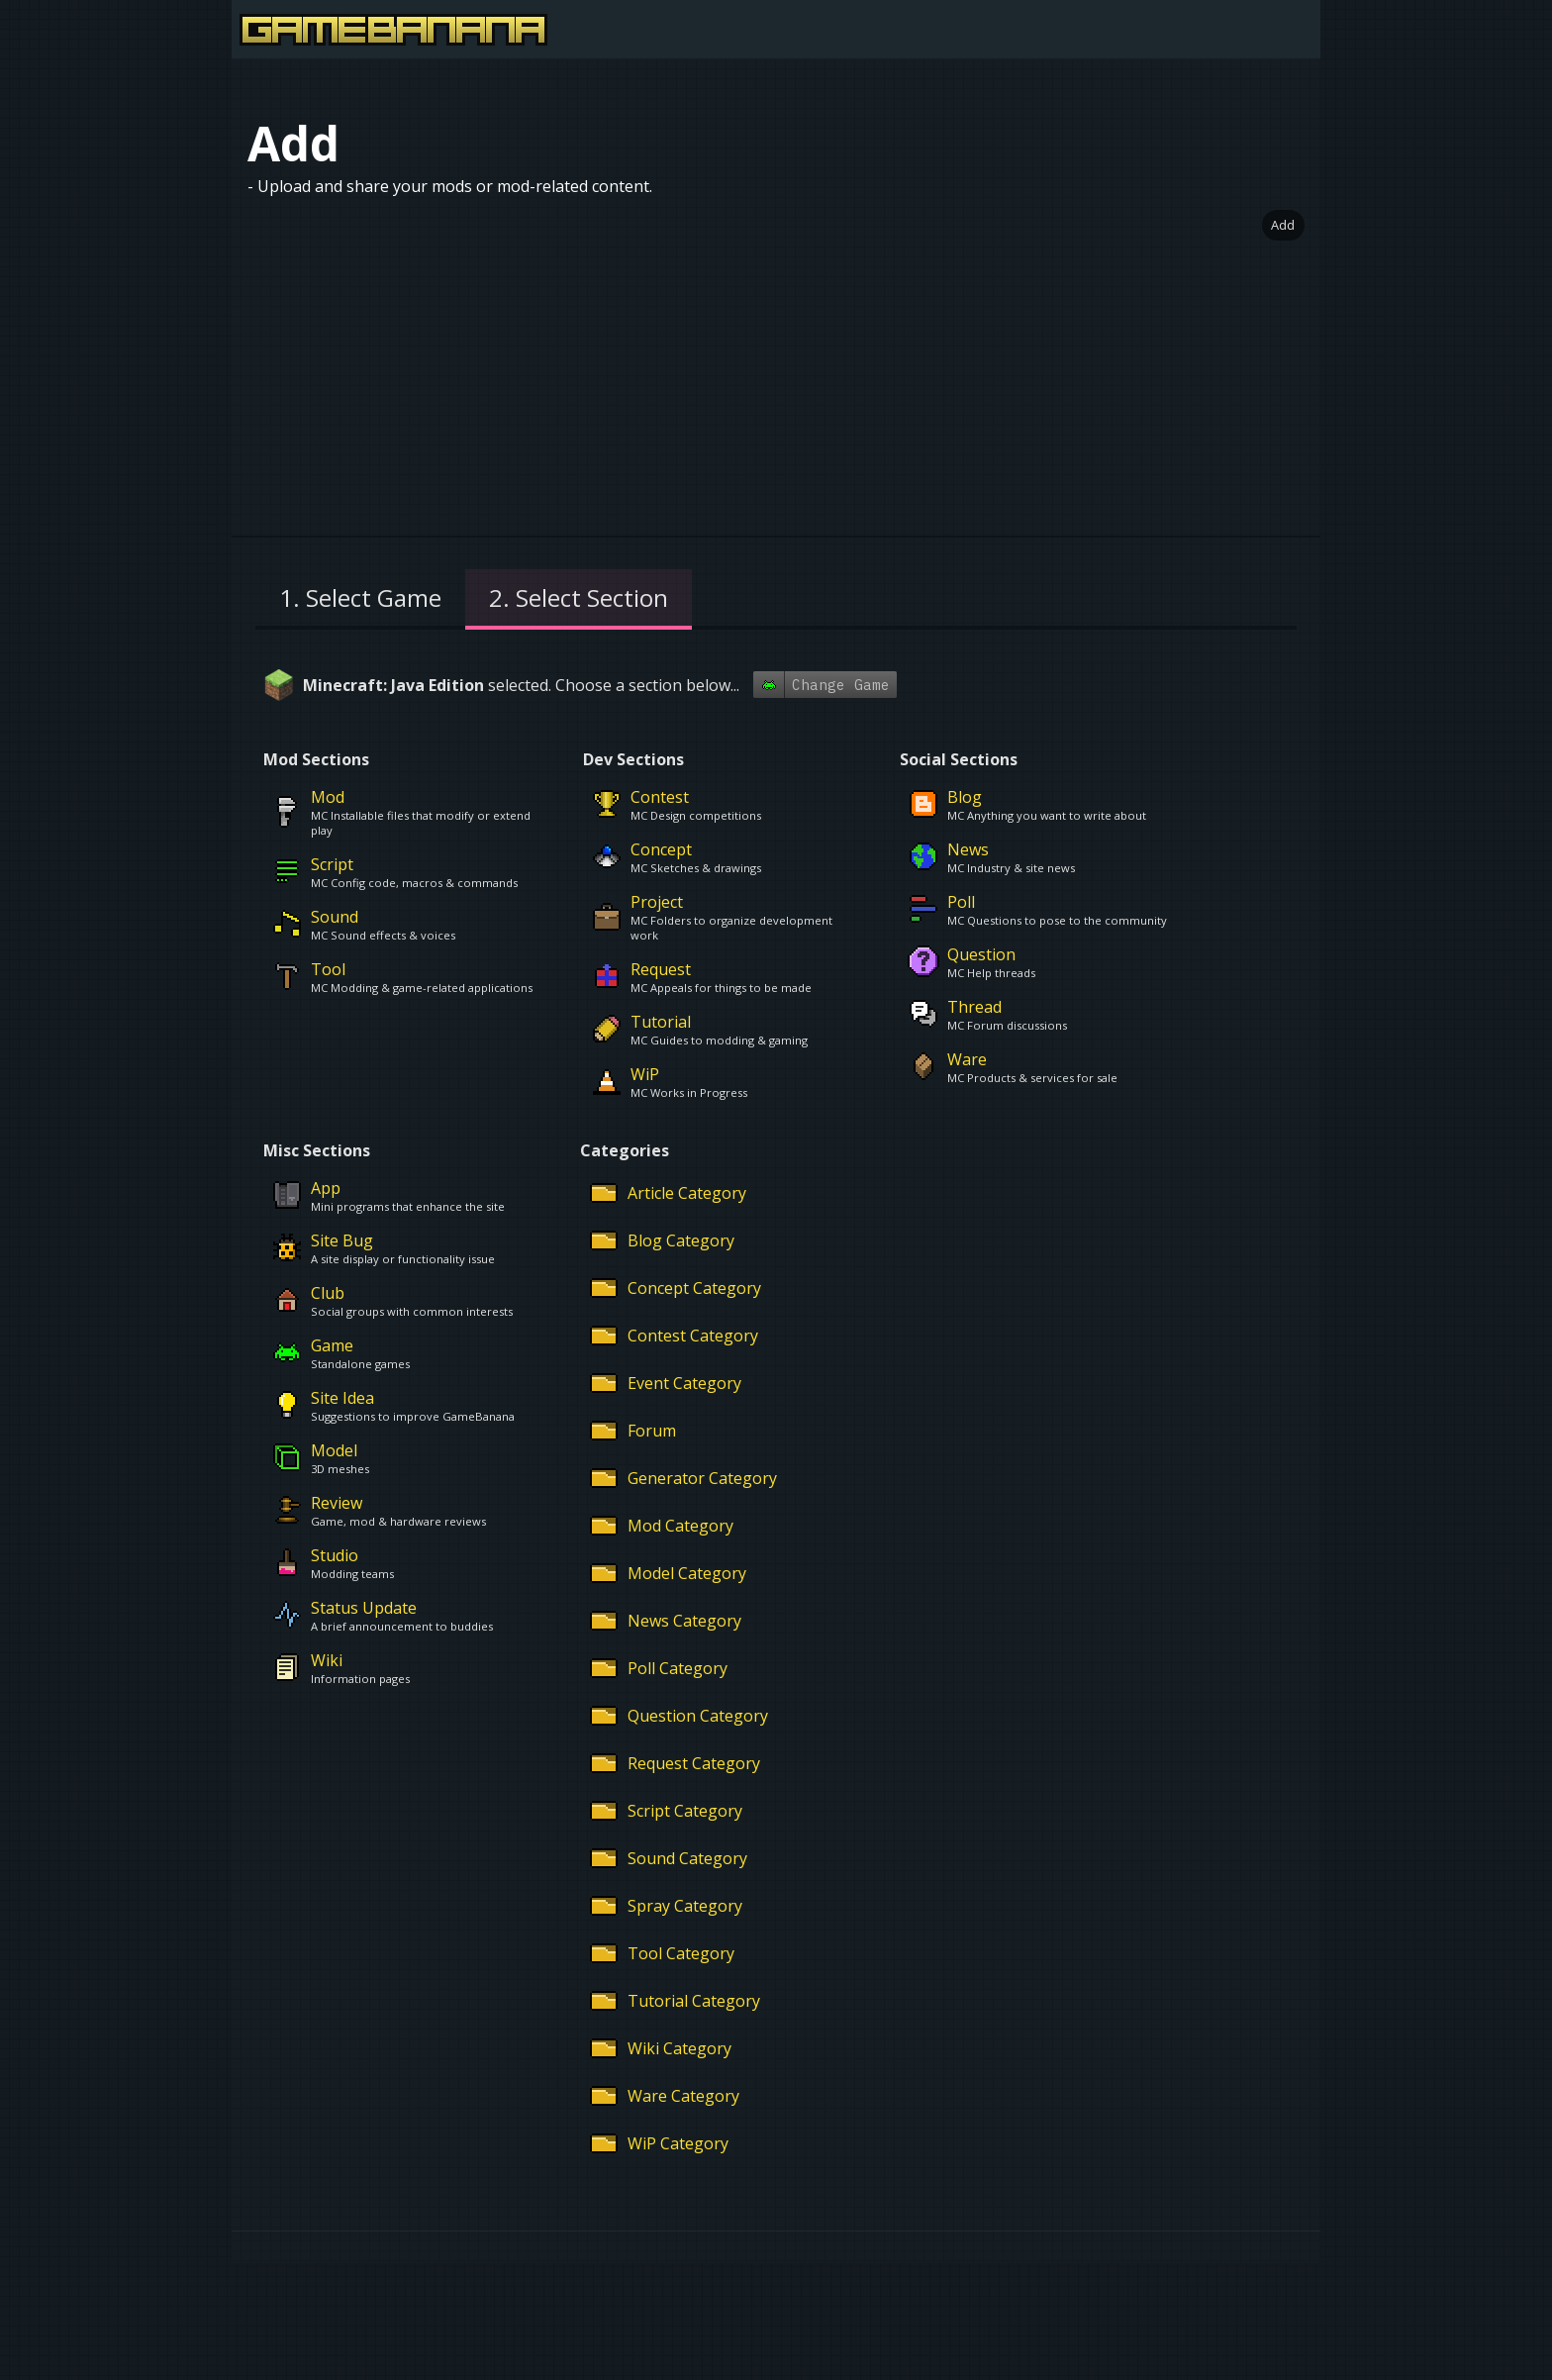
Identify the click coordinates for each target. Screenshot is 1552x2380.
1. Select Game (360, 597)
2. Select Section (578, 597)
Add (1283, 225)
